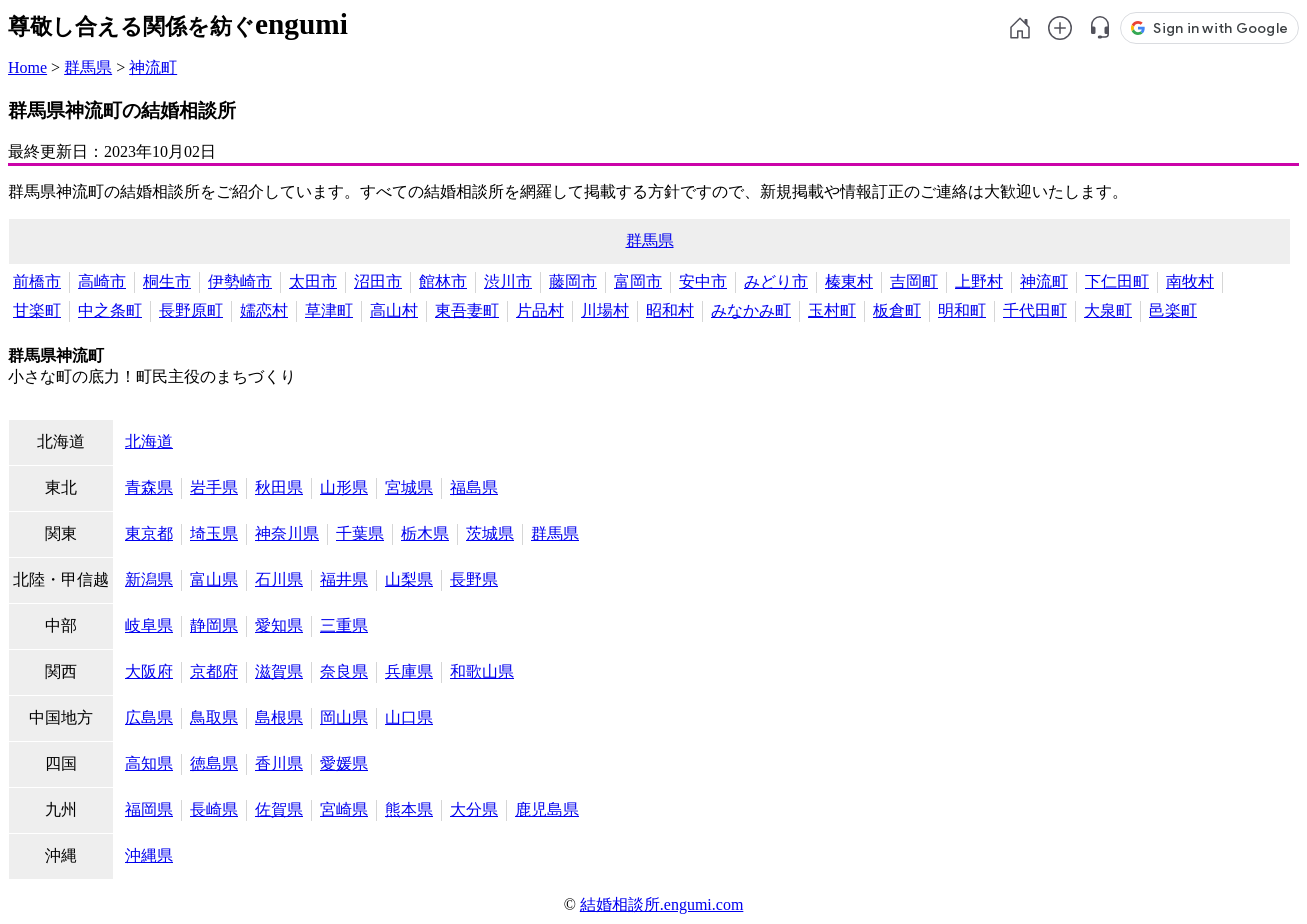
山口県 (409, 717)
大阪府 (149, 671)
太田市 (313, 281)
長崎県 (214, 809)
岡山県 (344, 717)
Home (27, 67)
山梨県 (409, 579)
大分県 (474, 809)
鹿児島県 (547, 809)
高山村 (394, 310)
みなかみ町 (751, 310)
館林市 (443, 281)
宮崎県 (344, 809)
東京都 (149, 533)
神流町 (153, 67)
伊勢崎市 (240, 281)
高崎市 (102, 281)
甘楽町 (37, 310)
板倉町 (897, 310)
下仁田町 (1117, 281)
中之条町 (110, 310)
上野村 (979, 281)
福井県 (344, 579)
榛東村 (849, 281)
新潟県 (149, 579)
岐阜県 (149, 625)
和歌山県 (482, 671)
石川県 (279, 579)
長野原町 (191, 310)
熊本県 (409, 809)
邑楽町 (1173, 310)
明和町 (962, 310)
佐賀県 (279, 809)
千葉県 (360, 533)
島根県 (279, 717)
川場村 (605, 310)
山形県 (344, 487)
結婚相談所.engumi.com (662, 904)
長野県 (474, 579)
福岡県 (149, 809)
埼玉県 (214, 533)
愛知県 (279, 625)
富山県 (214, 579)
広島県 (149, 717)
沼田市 (378, 281)
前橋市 (37, 281)
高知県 (149, 763)
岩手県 (214, 487)
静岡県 (214, 625)
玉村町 (832, 310)
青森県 (149, 487)
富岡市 (638, 281)
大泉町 (1108, 310)
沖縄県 (149, 855)
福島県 (474, 487)
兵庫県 (409, 671)
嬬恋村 (264, 310)
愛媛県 (344, 763)
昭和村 (670, 310)
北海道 (149, 441)
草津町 (329, 310)
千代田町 (1035, 310)
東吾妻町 (467, 310)
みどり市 (776, 281)
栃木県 (425, 533)
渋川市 (508, 281)
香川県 (279, 763)
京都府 (214, 671)
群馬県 (88, 67)
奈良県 (344, 671)
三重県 (344, 625)
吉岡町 (914, 281)
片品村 (540, 310)
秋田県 (279, 487)
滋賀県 (279, 671)
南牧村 (1190, 281)
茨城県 (490, 533)
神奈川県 (287, 533)
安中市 (703, 281)
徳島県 (214, 763)
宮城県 (409, 487)
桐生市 (167, 281)
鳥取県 (214, 717)
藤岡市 (573, 281)
